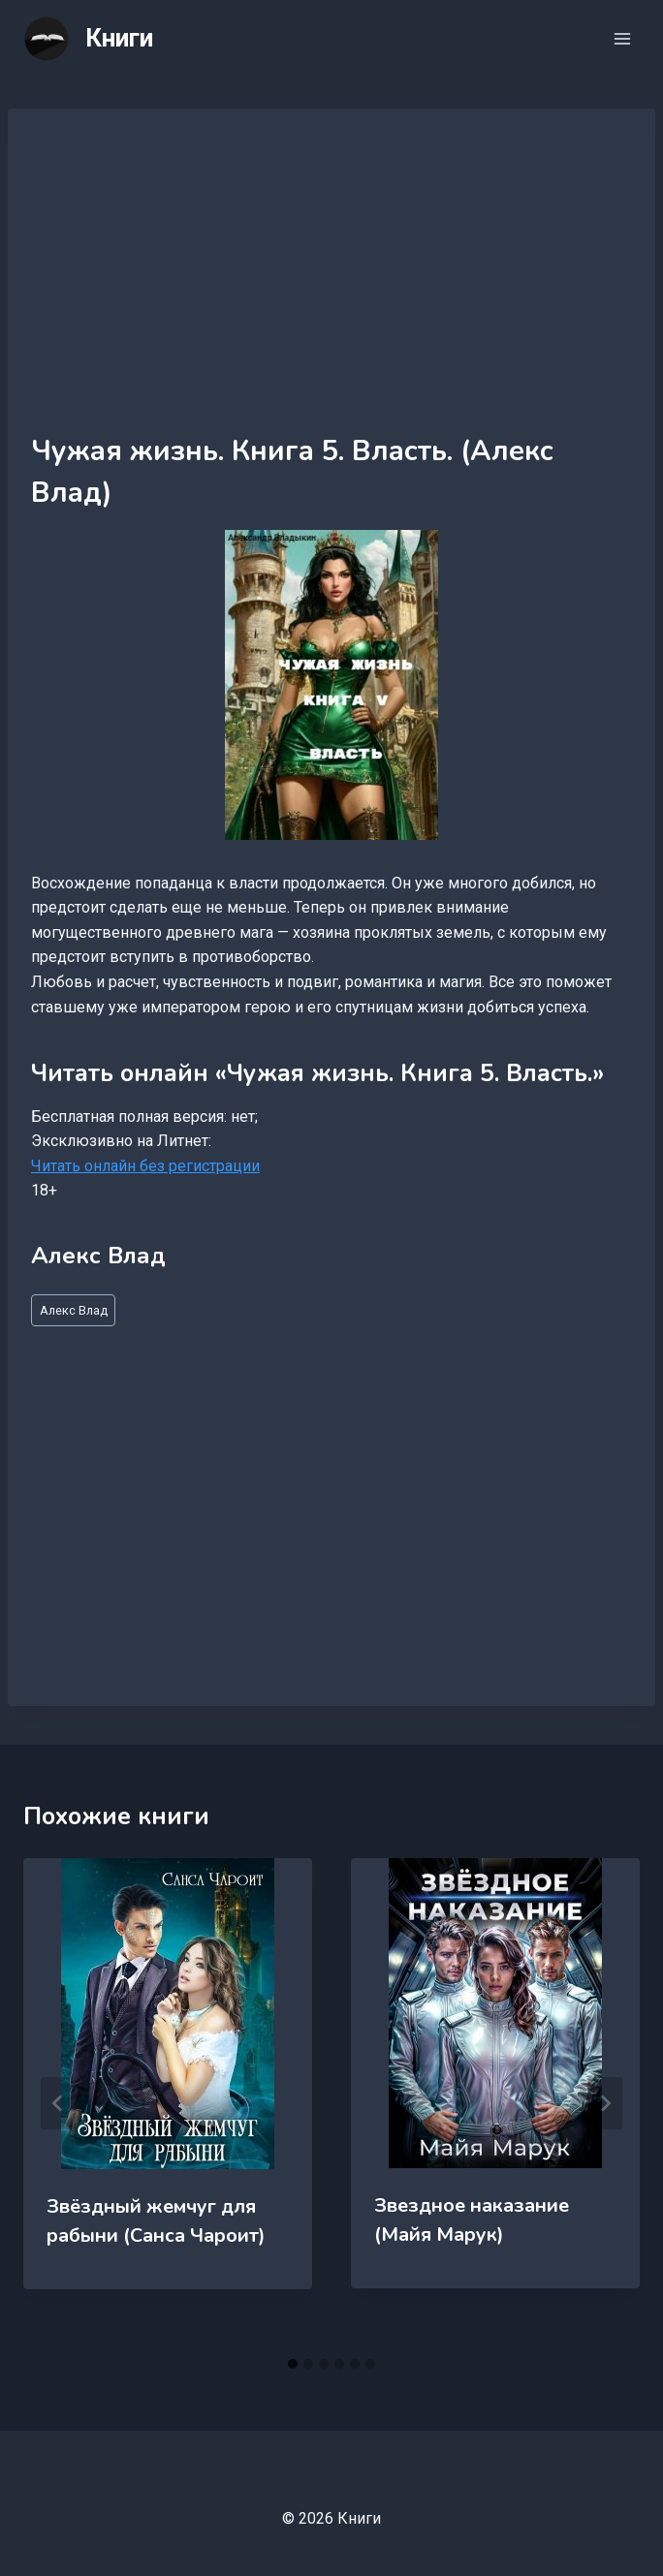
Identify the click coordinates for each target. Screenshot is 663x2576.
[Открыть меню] (622, 38)
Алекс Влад (74, 1310)
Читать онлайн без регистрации (145, 1166)
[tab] (293, 2364)
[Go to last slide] (58, 2103)
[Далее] (604, 2103)
